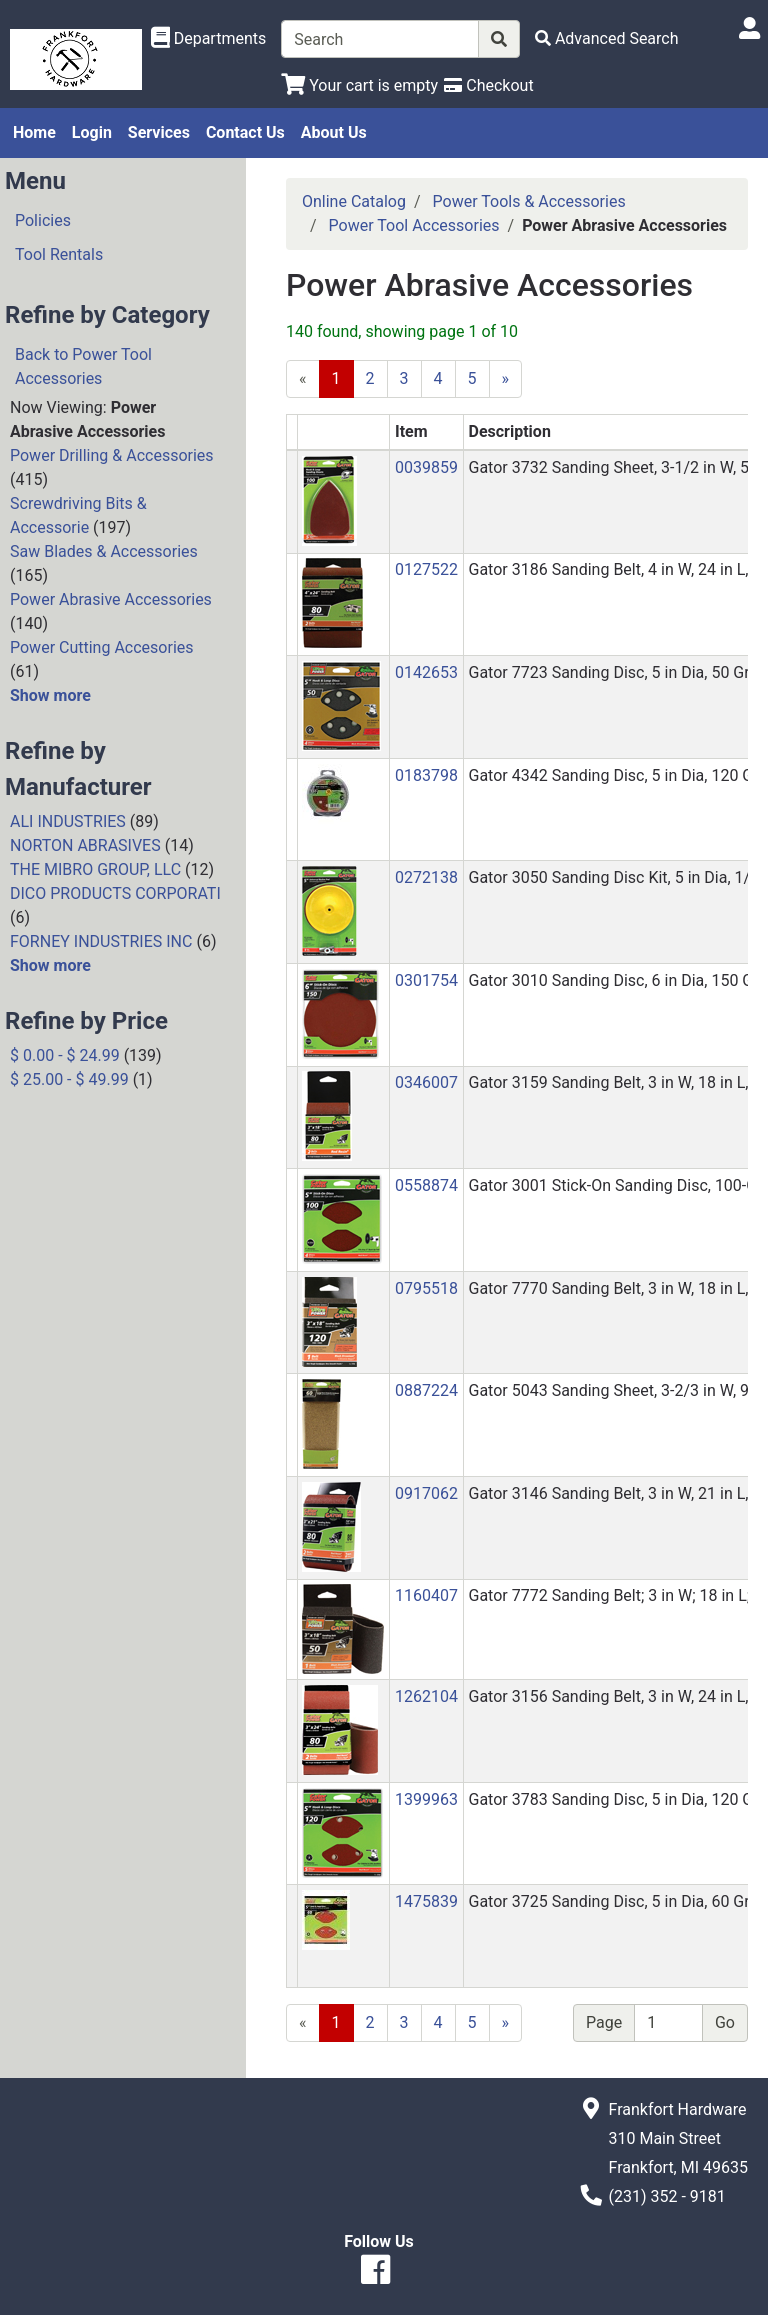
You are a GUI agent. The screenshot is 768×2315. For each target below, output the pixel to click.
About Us (334, 132)
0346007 (426, 1082)
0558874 (426, 1185)
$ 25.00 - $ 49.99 (69, 1079)
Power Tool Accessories (414, 225)
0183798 (426, 775)
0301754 (426, 980)
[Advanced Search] (607, 38)
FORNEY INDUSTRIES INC (101, 941)
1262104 (426, 1696)
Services (159, 132)
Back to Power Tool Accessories (83, 366)
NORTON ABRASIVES (85, 845)
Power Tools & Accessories (529, 201)
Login (92, 132)
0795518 (426, 1288)
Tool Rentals (59, 254)
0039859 (426, 467)
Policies (43, 220)
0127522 (426, 569)
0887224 (426, 1390)
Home (34, 132)
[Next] (506, 2023)
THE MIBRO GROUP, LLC (95, 869)
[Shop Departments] (209, 39)
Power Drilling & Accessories (112, 455)
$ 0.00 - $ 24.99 (65, 1055)
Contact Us (245, 132)
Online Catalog (354, 201)
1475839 (426, 1901)
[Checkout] (488, 85)
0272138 (426, 877)
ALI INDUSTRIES (68, 821)
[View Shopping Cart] (359, 85)
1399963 (426, 1799)
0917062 (426, 1493)
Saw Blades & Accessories (104, 551)
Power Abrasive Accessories (111, 599)
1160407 (426, 1595)
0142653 (426, 672)
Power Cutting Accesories (102, 647)
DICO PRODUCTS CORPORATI (115, 893)
